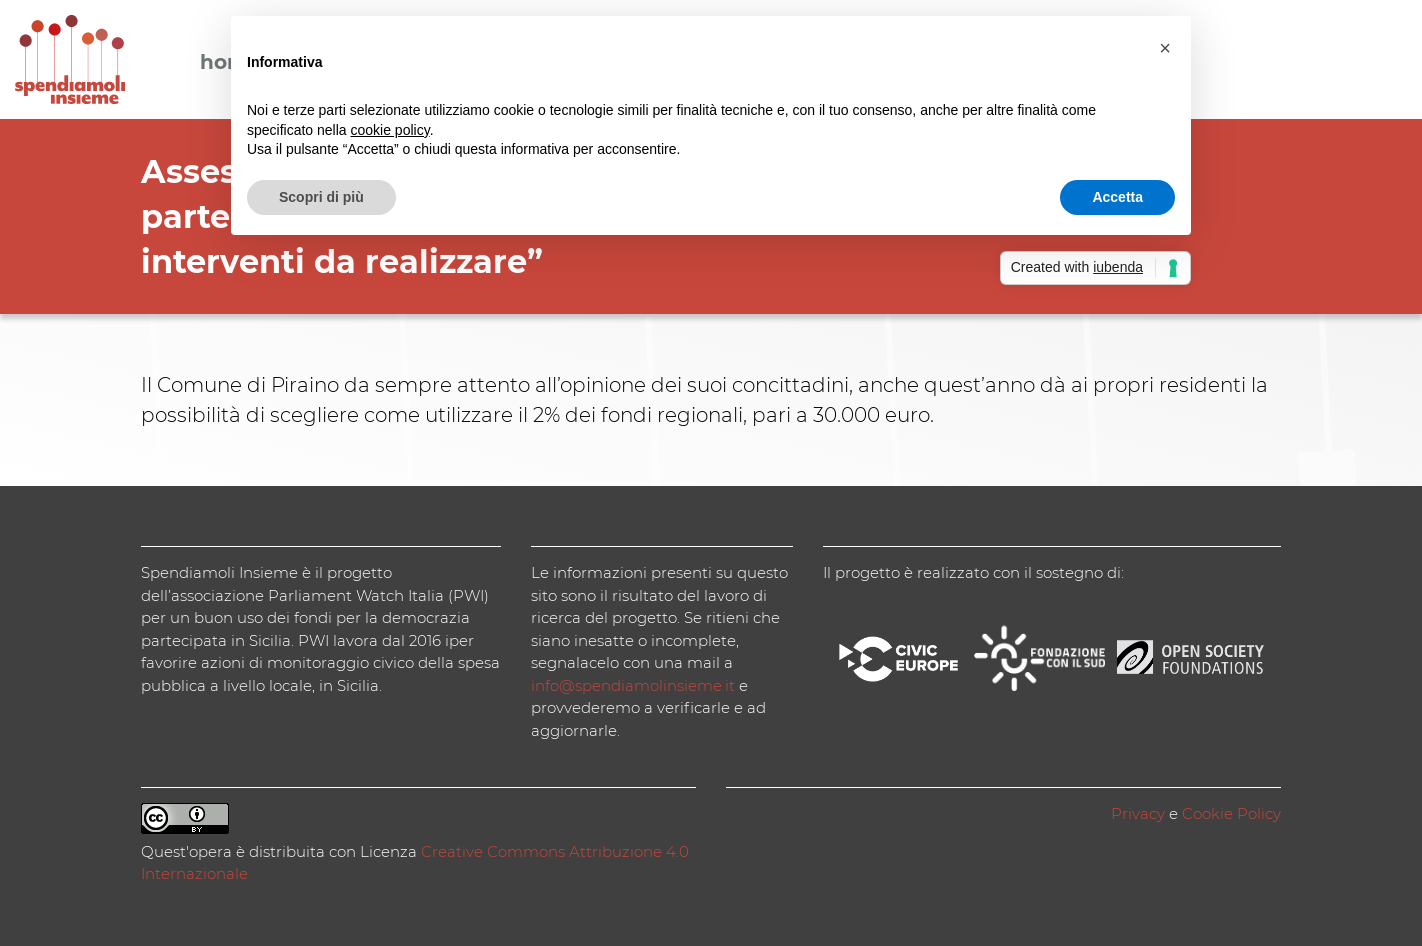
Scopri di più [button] (321, 197)
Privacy (1138, 813)
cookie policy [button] (390, 130)
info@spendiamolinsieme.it (633, 685)
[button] (1165, 48)
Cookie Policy (1231, 813)
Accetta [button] (1117, 197)
